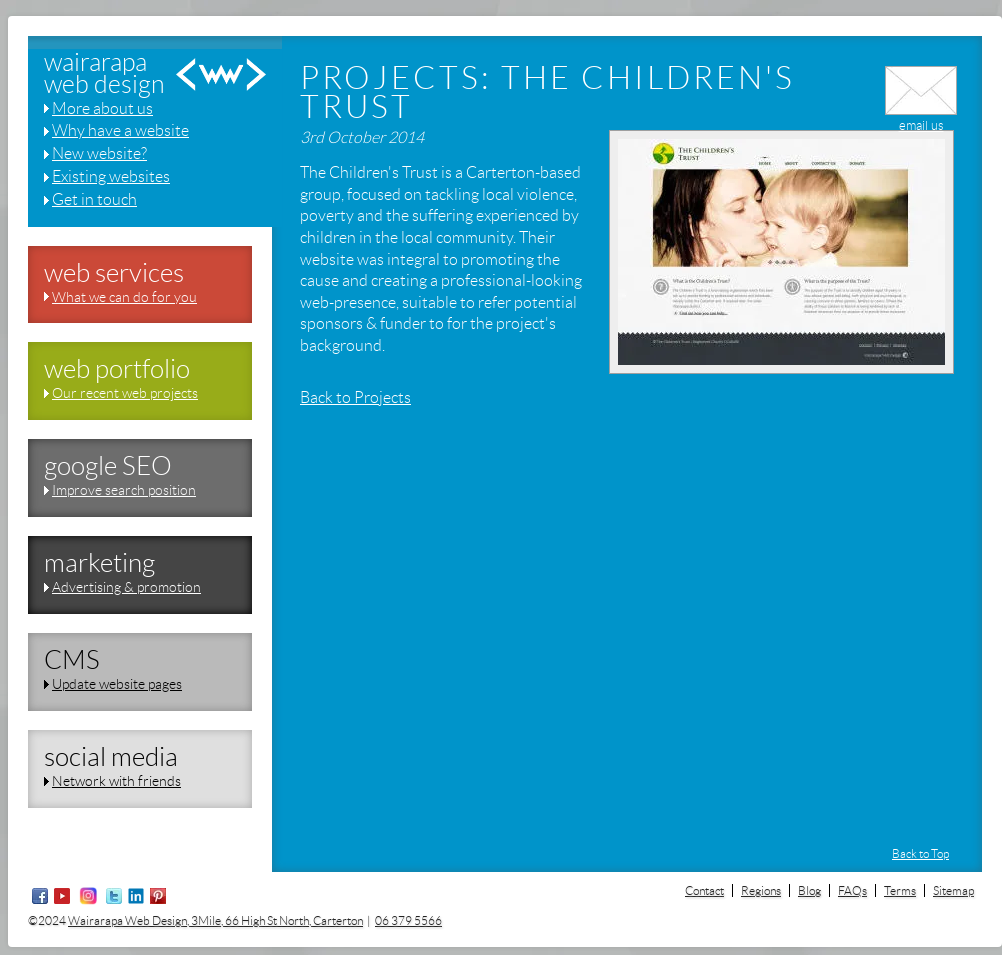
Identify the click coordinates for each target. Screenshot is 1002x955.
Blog (809, 890)
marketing (99, 563)
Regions (761, 890)
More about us (102, 108)
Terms (900, 890)
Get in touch (94, 199)
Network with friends (116, 781)
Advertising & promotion (126, 587)
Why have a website (120, 130)
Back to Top (920, 853)
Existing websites (111, 176)
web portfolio (117, 369)
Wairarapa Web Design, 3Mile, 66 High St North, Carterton (215, 920)
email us (921, 118)
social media (111, 757)
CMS (72, 660)
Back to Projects (355, 397)
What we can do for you (124, 297)
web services (114, 273)
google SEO (108, 466)
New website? (99, 153)
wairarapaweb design (104, 74)
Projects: (396, 78)
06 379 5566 (408, 920)
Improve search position (124, 490)
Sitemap (953, 890)
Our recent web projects (125, 393)
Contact (704, 890)
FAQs (852, 890)
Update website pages (117, 684)
